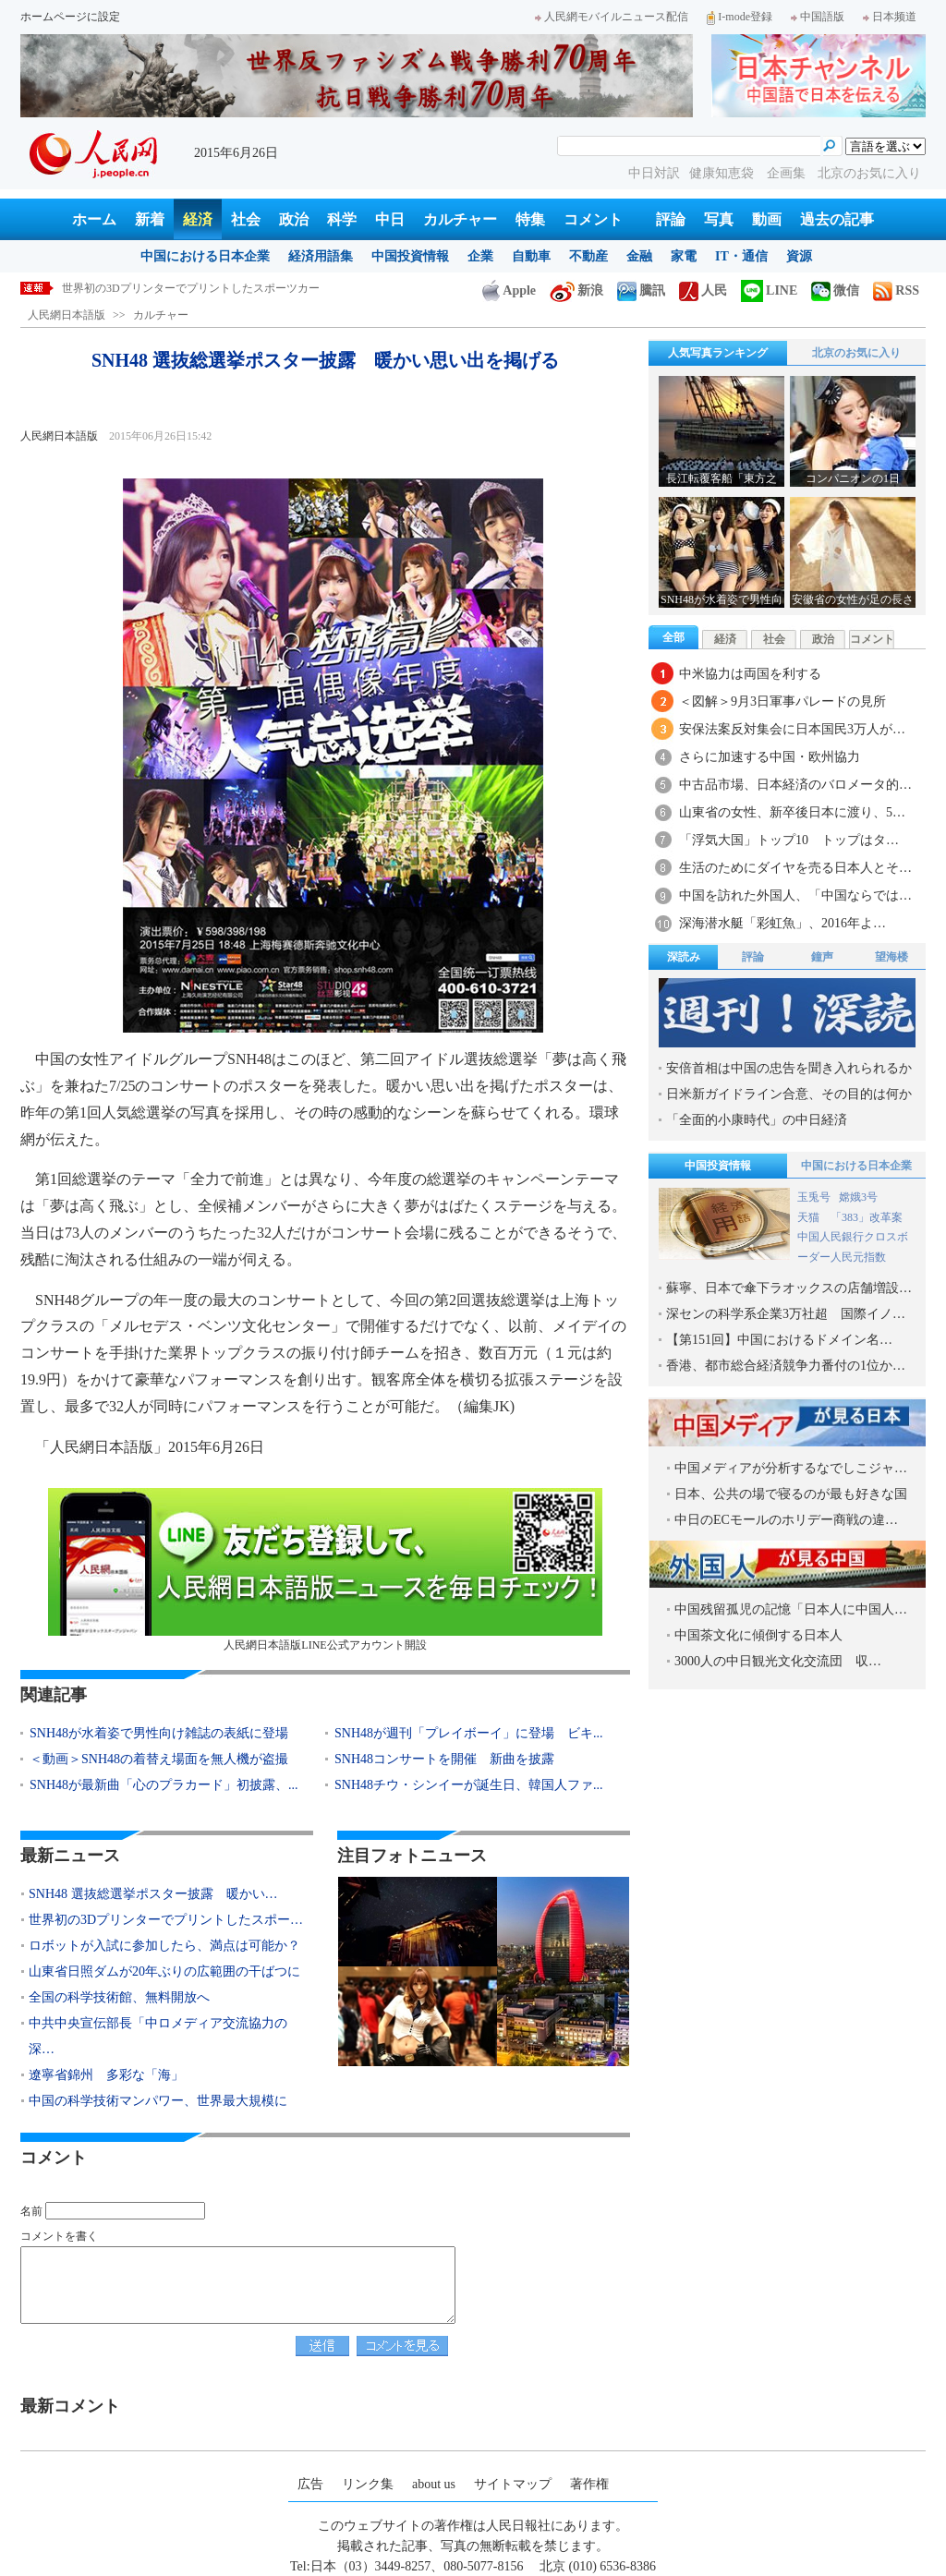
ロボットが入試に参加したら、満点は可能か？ (164, 1946)
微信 (835, 290)
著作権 (589, 2484)
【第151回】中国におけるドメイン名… (779, 1340)
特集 (530, 219)
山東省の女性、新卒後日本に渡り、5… (792, 812)
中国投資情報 (410, 256)
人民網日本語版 (66, 314)
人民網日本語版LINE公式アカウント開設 (325, 1569)
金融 (639, 256)
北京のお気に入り (869, 173)
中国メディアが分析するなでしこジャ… (790, 1468)
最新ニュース (70, 1855)
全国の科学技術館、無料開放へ (119, 1997)
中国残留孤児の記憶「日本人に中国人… (790, 1609)
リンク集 (368, 2484)
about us (433, 2484)
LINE (769, 290)
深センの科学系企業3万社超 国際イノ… (785, 1314)
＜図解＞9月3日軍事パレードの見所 (782, 701)
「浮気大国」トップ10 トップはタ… (789, 840)
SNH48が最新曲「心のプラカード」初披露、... (164, 1785)
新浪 (576, 290)
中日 (390, 219)
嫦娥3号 (858, 1197)
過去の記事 (837, 219)
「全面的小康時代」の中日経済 (756, 1120)
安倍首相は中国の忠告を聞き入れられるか (789, 1068)
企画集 (788, 173)
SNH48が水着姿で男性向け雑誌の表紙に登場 (159, 1733)
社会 (246, 219)
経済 (197, 219)
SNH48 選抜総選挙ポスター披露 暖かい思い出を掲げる (202, 288)
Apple (509, 290)
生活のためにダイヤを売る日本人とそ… (795, 868)
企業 (480, 256)
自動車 (531, 256)
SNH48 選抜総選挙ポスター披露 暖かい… (153, 1894)
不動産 (588, 256)
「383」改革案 (867, 1217)
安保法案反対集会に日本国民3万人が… (792, 729)
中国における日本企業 (205, 256)
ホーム (94, 219)
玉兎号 (814, 1197)
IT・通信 (741, 256)
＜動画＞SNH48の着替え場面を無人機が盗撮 (159, 1759)
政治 (294, 219)
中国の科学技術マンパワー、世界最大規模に (158, 2101)
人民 (703, 290)
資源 (799, 256)
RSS (896, 290)
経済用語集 (320, 256)
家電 (684, 256)
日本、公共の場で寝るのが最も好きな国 (790, 1494)
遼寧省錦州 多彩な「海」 (106, 2075)
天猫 (809, 1217)
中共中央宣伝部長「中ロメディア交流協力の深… (158, 2036)
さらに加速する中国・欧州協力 (769, 757)
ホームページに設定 (70, 16)
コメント (593, 219)
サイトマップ (513, 2484)
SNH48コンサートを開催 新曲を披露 (444, 1759)
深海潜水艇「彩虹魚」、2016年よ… (782, 923)
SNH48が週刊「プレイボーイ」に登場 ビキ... (468, 1733)
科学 (342, 219)
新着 (149, 219)
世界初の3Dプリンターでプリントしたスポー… (166, 1920)
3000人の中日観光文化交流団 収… (777, 1661)
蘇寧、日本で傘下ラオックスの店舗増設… (789, 1288)
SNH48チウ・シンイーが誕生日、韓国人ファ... (468, 1785)
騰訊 (641, 290)
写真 (719, 219)
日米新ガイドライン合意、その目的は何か (789, 1094)
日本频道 (889, 16)
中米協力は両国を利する (750, 674)
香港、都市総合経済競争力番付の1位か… (785, 1366)
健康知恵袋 (723, 173)
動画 (767, 219)
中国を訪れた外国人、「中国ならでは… (795, 895)
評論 (670, 219)
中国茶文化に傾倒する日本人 (758, 1635)
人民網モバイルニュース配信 (611, 16)
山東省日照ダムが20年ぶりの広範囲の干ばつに (164, 1971)
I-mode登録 (739, 16)
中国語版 (817, 16)
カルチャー (460, 219)
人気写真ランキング (718, 352)
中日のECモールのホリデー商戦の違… (786, 1520)
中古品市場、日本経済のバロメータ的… (795, 785)
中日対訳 (654, 173)
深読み (683, 956)
